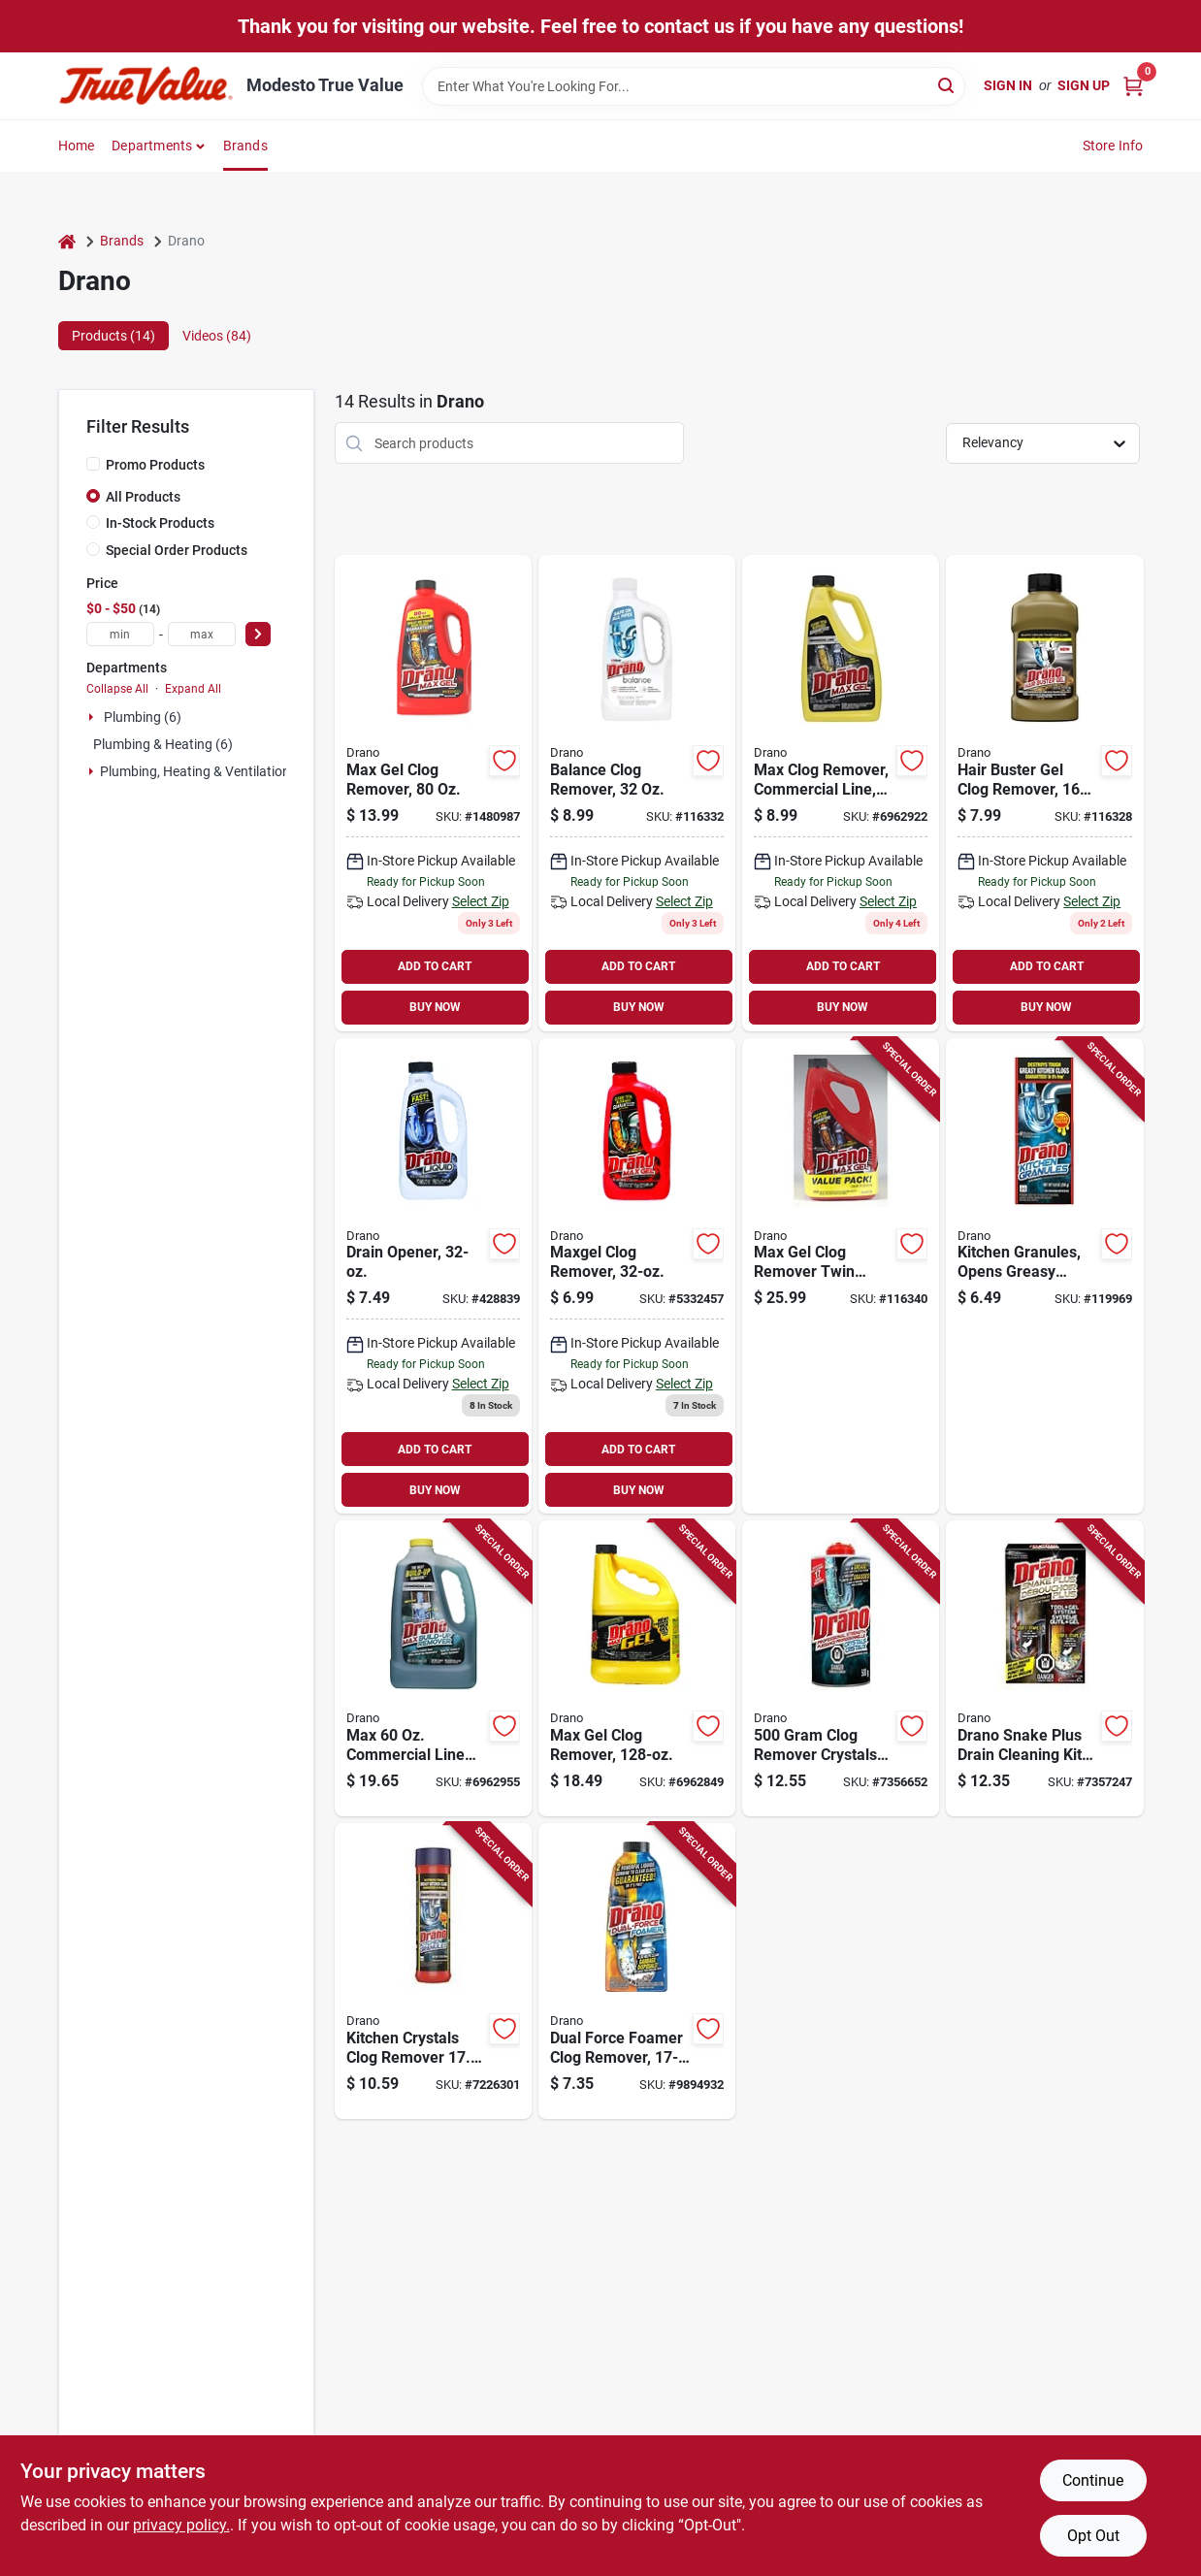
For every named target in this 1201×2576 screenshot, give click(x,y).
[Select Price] (258, 634)
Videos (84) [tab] (216, 335)
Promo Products (155, 465)
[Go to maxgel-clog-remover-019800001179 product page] (636, 1276)
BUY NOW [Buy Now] (435, 1007)
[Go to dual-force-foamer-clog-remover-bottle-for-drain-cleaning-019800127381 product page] (636, 1971)
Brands (245, 145)
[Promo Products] (93, 464)
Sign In (1008, 85)
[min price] (120, 634)
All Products (143, 497)
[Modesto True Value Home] (145, 86)
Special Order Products (176, 550)
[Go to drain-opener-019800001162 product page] (433, 1276)
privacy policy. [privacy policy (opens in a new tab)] (181, 2525)
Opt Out (1093, 2536)
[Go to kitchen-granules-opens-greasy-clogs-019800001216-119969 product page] (1044, 1276)
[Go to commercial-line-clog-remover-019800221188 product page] (840, 793)
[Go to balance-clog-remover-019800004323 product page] (636, 793)
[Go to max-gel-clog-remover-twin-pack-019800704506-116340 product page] (840, 1276)
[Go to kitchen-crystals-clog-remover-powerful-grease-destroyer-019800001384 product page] (433, 1971)
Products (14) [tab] (113, 335)
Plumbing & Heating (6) (163, 744)
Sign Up (1083, 85)
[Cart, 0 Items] (1133, 86)
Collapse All (117, 689)
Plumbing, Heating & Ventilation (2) (205, 771)
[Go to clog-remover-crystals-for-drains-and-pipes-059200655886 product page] (840, 1668)
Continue (1092, 2480)
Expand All (193, 689)
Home (76, 145)
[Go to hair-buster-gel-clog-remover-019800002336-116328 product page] (1044, 793)
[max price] (202, 634)
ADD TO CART (434, 966)
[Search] (947, 85)
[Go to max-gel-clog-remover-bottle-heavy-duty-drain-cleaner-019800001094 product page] (636, 1668)
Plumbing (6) (142, 717)
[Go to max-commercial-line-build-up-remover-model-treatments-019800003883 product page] (433, 1668)
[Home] (67, 241)
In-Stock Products (160, 523)
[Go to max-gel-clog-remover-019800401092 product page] (433, 793)
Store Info (1113, 145)
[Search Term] (693, 86)
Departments (152, 145)
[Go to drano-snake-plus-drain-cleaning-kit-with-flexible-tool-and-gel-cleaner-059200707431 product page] (1044, 1668)
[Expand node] (93, 717)
